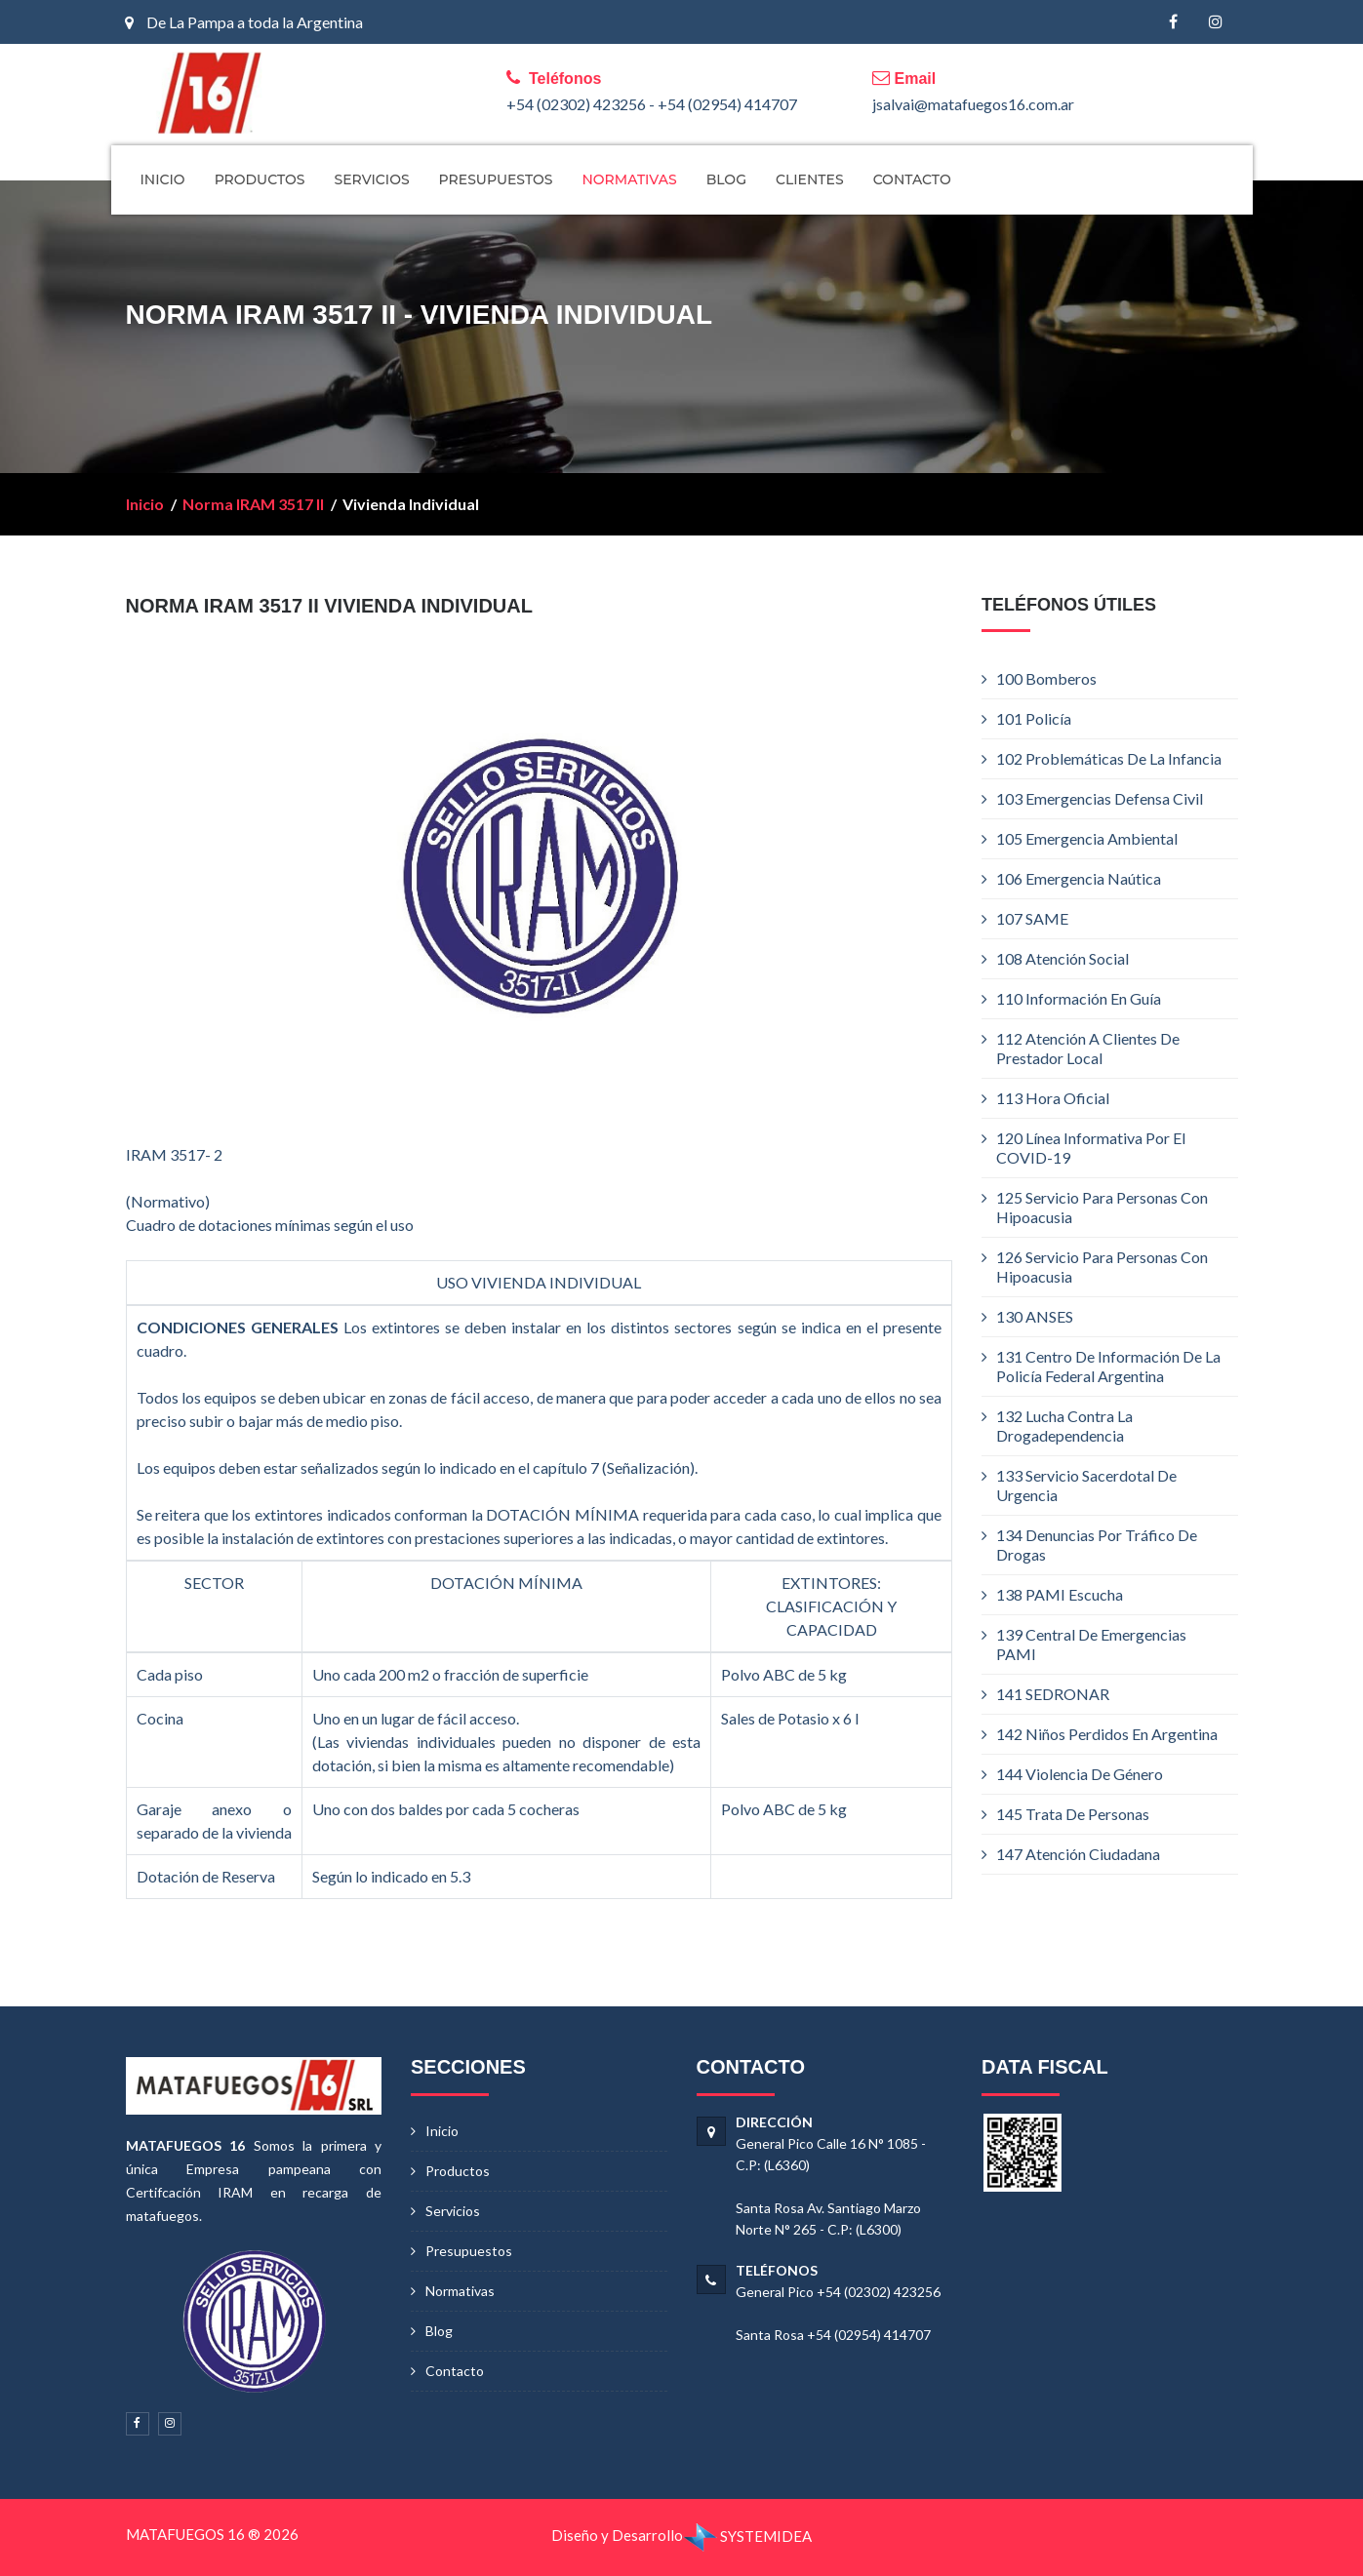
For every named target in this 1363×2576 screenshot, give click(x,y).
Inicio (145, 504)
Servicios (452, 2210)
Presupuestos (468, 2250)
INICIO (162, 179)
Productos (457, 2170)
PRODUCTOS (260, 179)
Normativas (460, 2290)
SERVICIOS (371, 179)
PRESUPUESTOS (496, 179)
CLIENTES (810, 179)
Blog (439, 2330)
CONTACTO (912, 179)
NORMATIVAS (628, 179)
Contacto (454, 2370)
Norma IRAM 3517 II (253, 504)
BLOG (726, 179)
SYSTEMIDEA (747, 2536)
